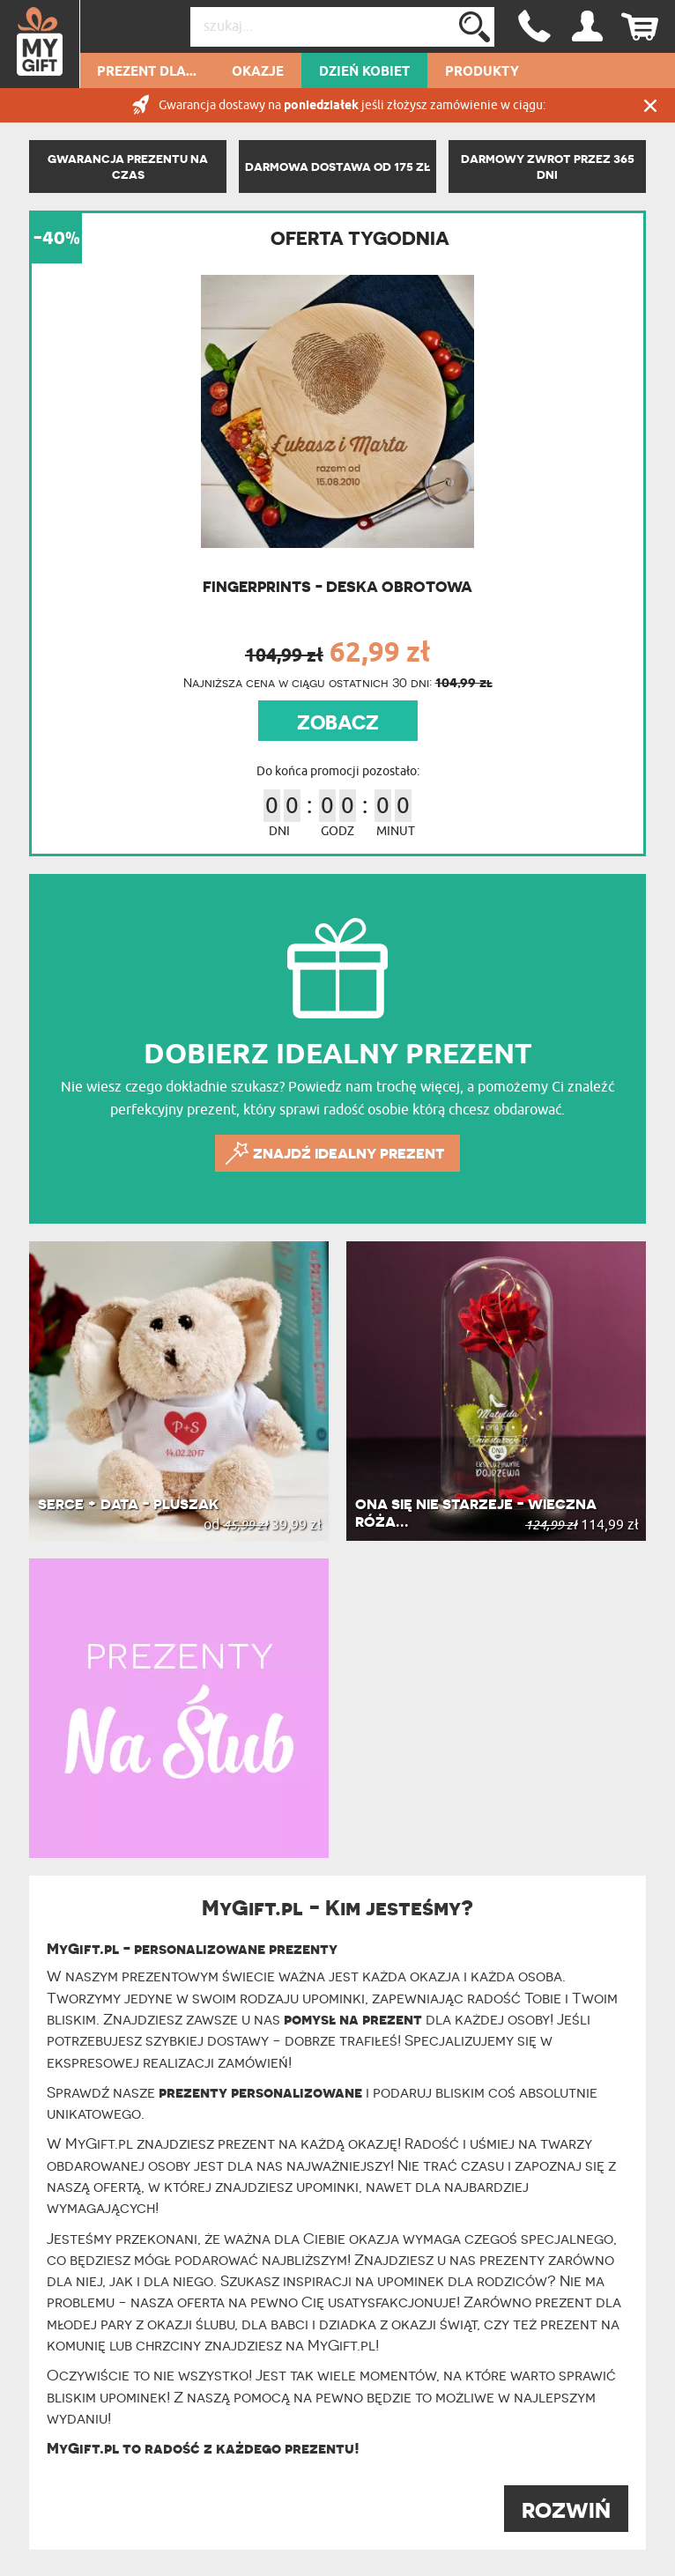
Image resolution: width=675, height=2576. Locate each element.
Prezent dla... (147, 72)
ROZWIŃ (566, 2510)
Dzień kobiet (364, 72)
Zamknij (650, 105)
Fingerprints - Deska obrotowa (337, 586)
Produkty (482, 72)
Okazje (258, 72)
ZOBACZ (338, 722)
